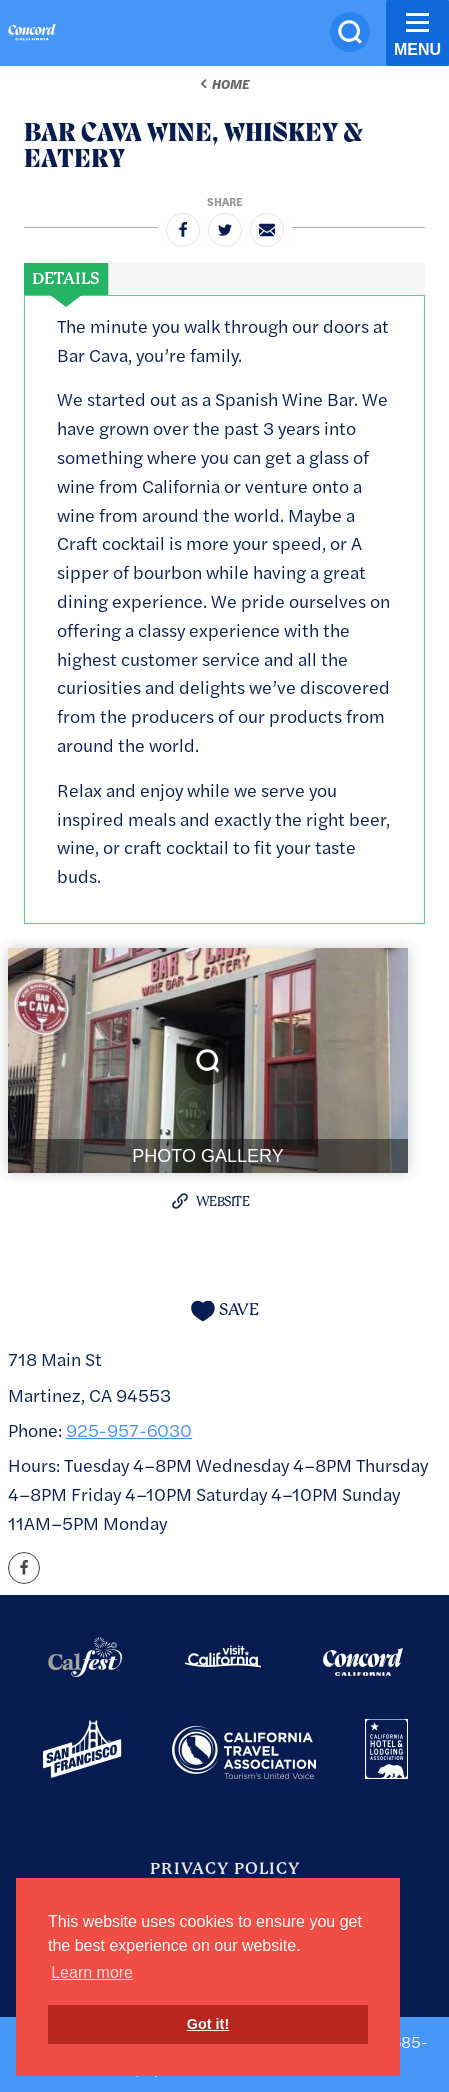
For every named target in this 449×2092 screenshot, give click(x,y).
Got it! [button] (208, 2024)
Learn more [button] (92, 1972)
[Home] (32, 35)
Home (230, 84)
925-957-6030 (129, 1429)
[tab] (66, 279)
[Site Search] (350, 32)
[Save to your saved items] (225, 1310)
